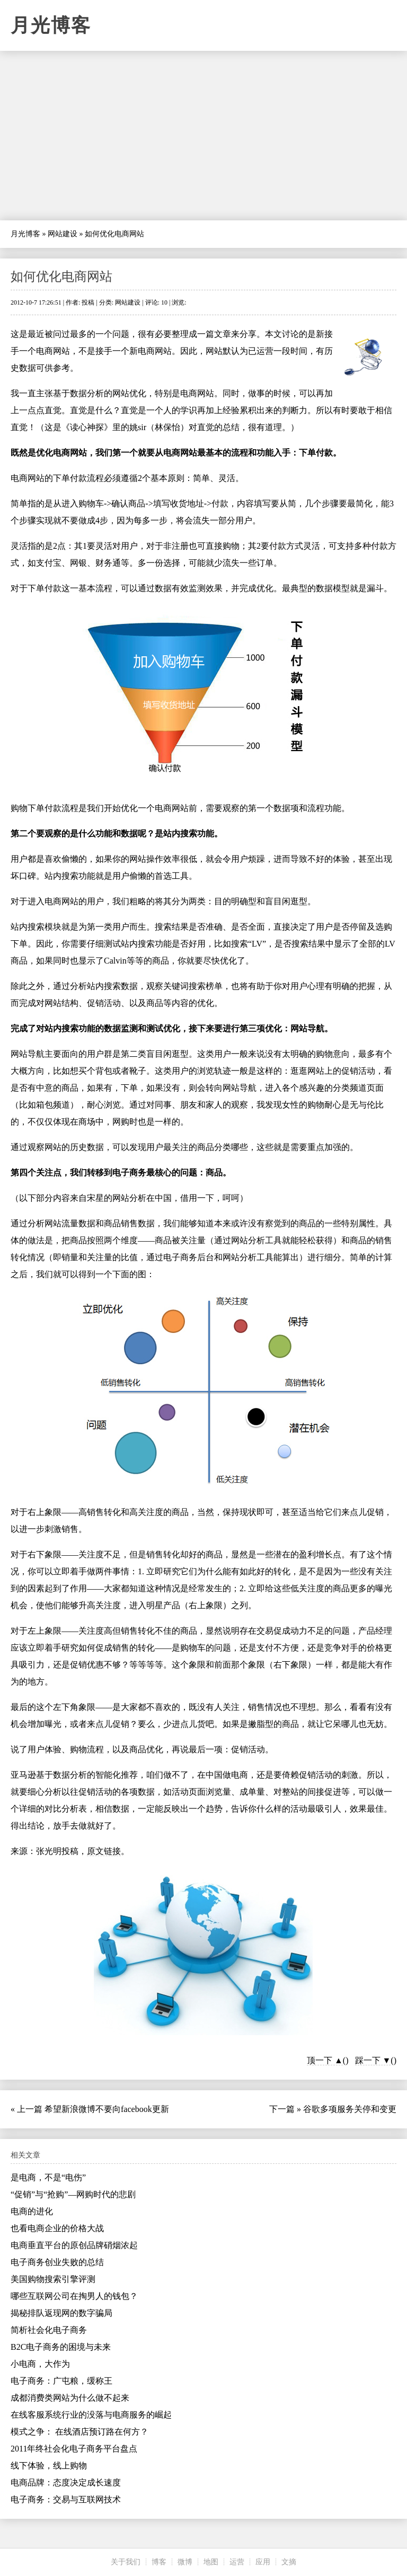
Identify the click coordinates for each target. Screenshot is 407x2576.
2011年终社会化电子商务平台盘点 (74, 2448)
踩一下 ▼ (373, 2060)
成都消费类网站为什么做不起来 (70, 2397)
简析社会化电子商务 (49, 2329)
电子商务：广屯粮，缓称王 (61, 2380)
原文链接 (104, 1851)
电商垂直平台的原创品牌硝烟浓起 (74, 2245)
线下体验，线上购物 (49, 2465)
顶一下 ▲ (325, 2060)
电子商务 (129, 1172)
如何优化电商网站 (61, 276)
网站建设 (62, 234)
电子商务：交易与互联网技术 (66, 2499)
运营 (236, 2562)
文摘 (288, 2562)
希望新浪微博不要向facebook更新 (107, 2109)
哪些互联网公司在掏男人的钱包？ (74, 2296)
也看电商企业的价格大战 (57, 2228)
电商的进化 (32, 2211)
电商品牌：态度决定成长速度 (66, 2482)
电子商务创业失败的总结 (57, 2262)
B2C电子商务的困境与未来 (61, 2346)
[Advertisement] (203, 135)
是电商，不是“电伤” (48, 2177)
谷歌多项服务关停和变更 (349, 2109)
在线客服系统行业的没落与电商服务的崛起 (91, 2414)
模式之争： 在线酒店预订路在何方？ (79, 2431)
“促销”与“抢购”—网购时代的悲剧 (73, 2194)
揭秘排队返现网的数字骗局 (61, 2312)
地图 (211, 2562)
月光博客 (51, 25)
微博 (185, 2562)
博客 (159, 2562)
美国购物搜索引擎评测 (53, 2279)
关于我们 (125, 2562)
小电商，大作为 (40, 2363)
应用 (262, 2562)
